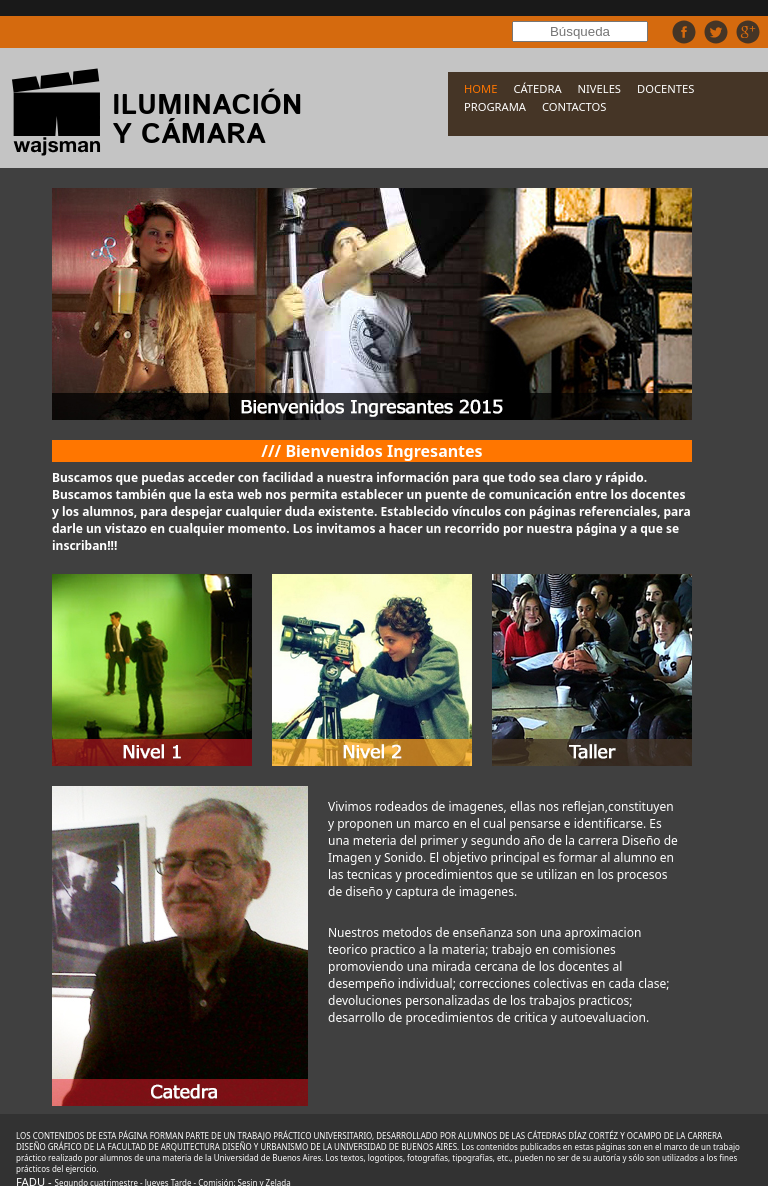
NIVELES (599, 88)
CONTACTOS (574, 106)
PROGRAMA (495, 106)
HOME (480, 88)
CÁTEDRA (537, 88)
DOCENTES (665, 88)
